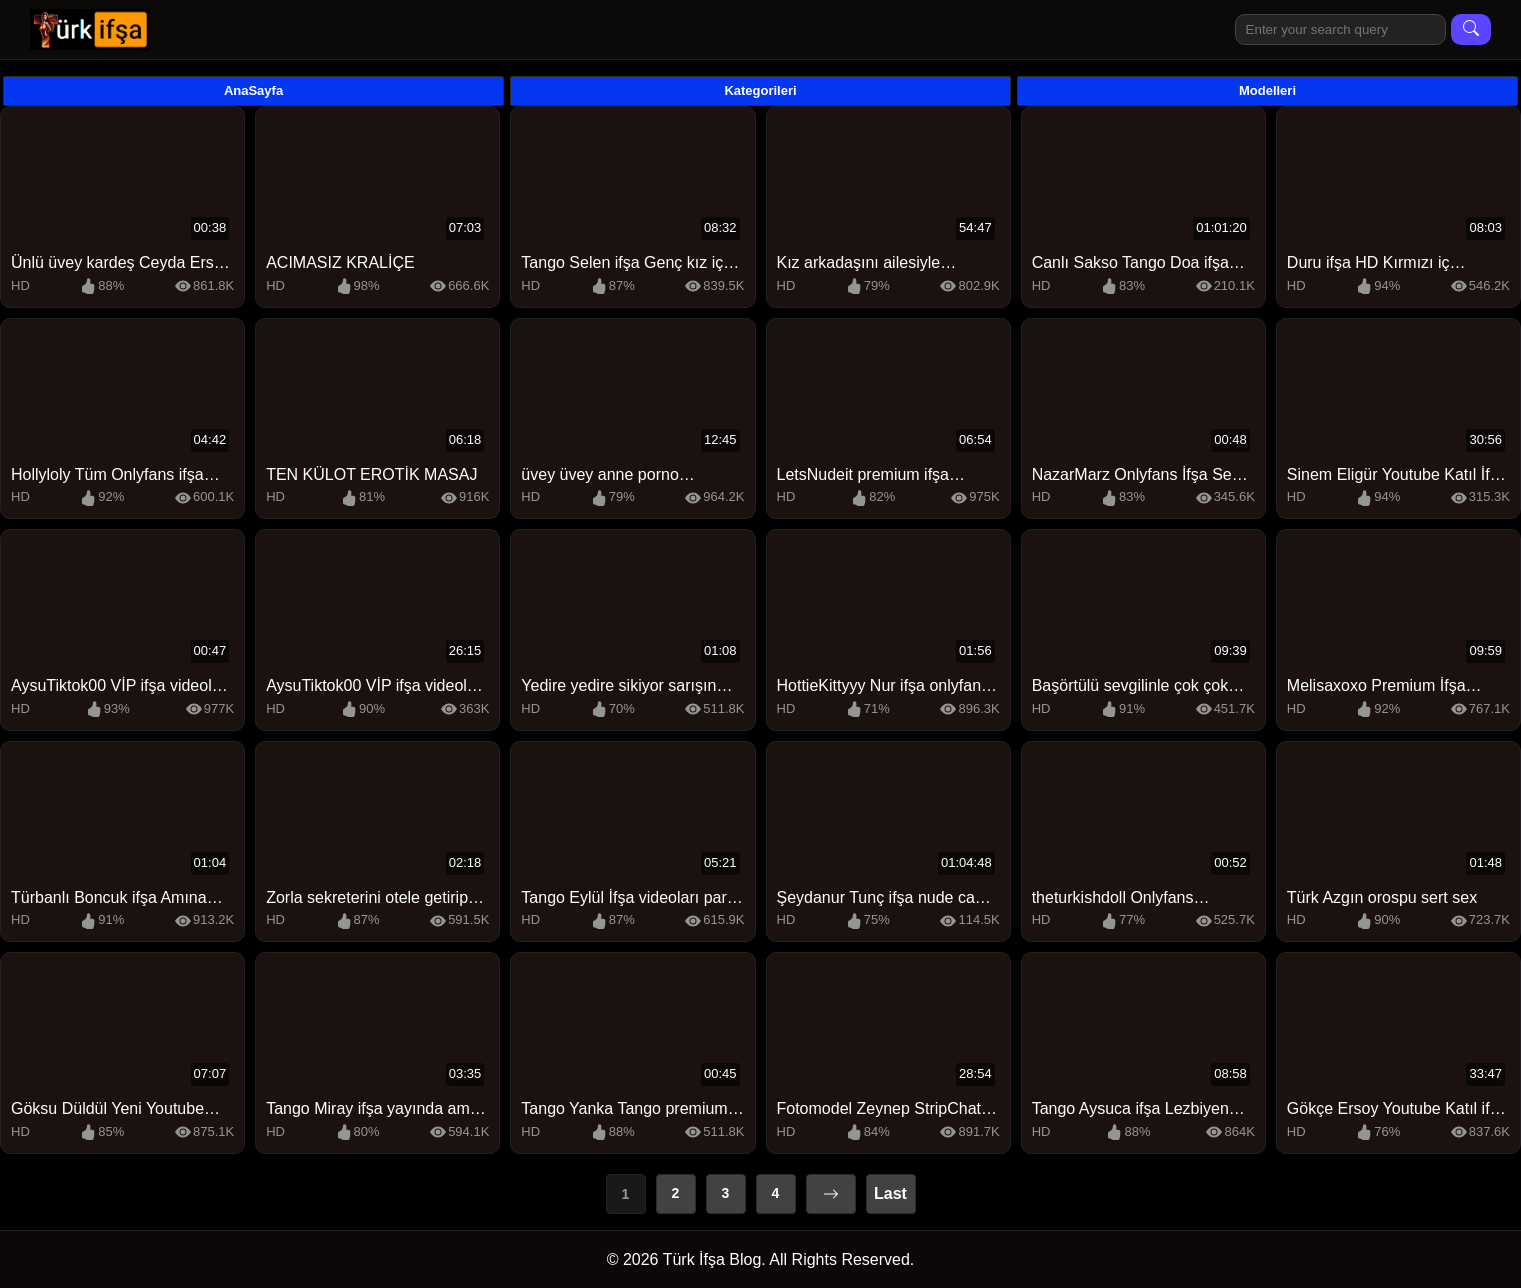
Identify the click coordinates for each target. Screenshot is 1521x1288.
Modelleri (1267, 90)
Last (890, 1193)
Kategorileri (760, 90)
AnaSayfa (253, 90)
